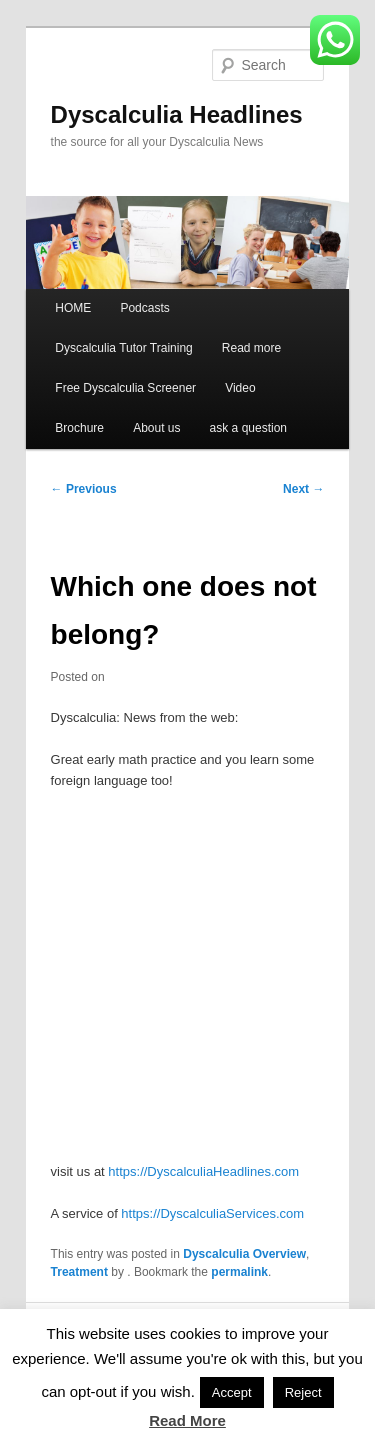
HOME (73, 308)
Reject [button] (303, 1392)
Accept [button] (232, 1392)
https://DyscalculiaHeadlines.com (203, 1171)
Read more (251, 348)
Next (303, 489)
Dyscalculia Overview (244, 1254)
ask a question (248, 428)
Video (240, 388)
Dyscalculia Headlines (177, 114)
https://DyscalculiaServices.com (212, 1213)
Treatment (79, 1272)
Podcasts (144, 308)
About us (156, 428)
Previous (84, 489)
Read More (187, 1420)
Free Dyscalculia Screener (125, 388)
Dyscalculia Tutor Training (123, 348)
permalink (239, 1272)
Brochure (79, 428)
